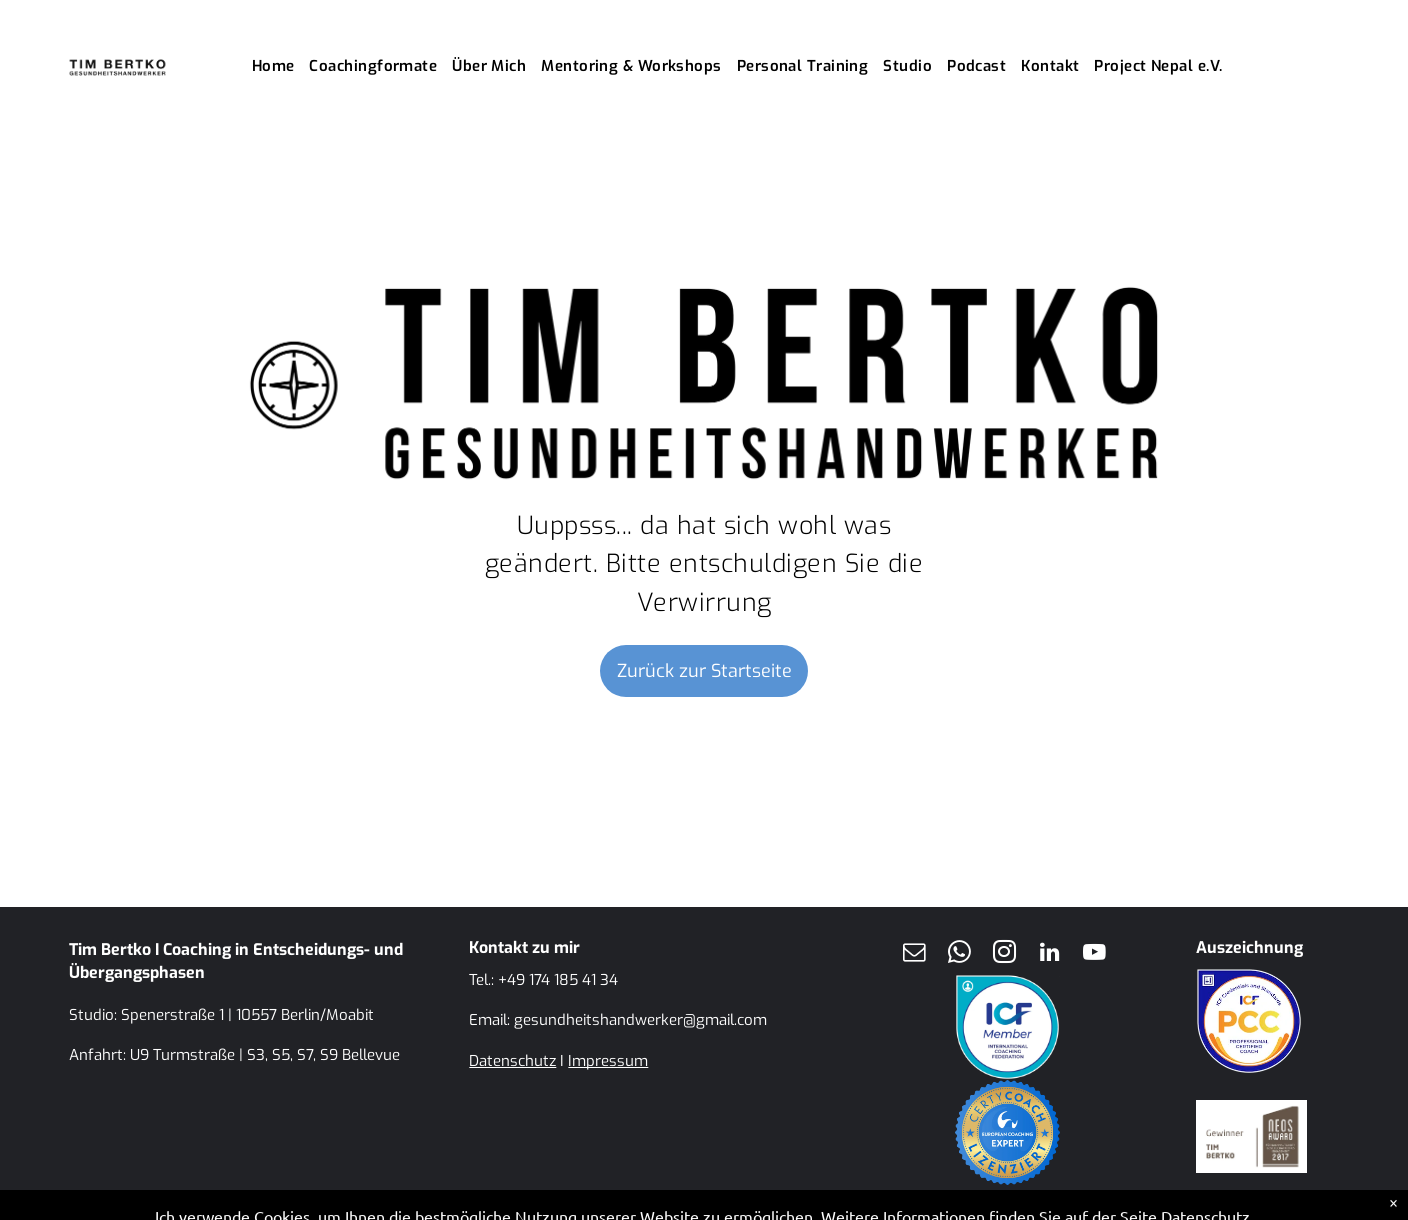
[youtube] (1094, 954)
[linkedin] (1049, 954)
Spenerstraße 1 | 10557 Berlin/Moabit (247, 1015)
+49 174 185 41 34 (558, 980)
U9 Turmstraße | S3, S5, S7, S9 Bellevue (265, 1055)
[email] (914, 954)
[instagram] (1004, 954)
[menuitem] (281, 66)
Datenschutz (512, 1061)
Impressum (608, 1061)
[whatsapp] (959, 954)
